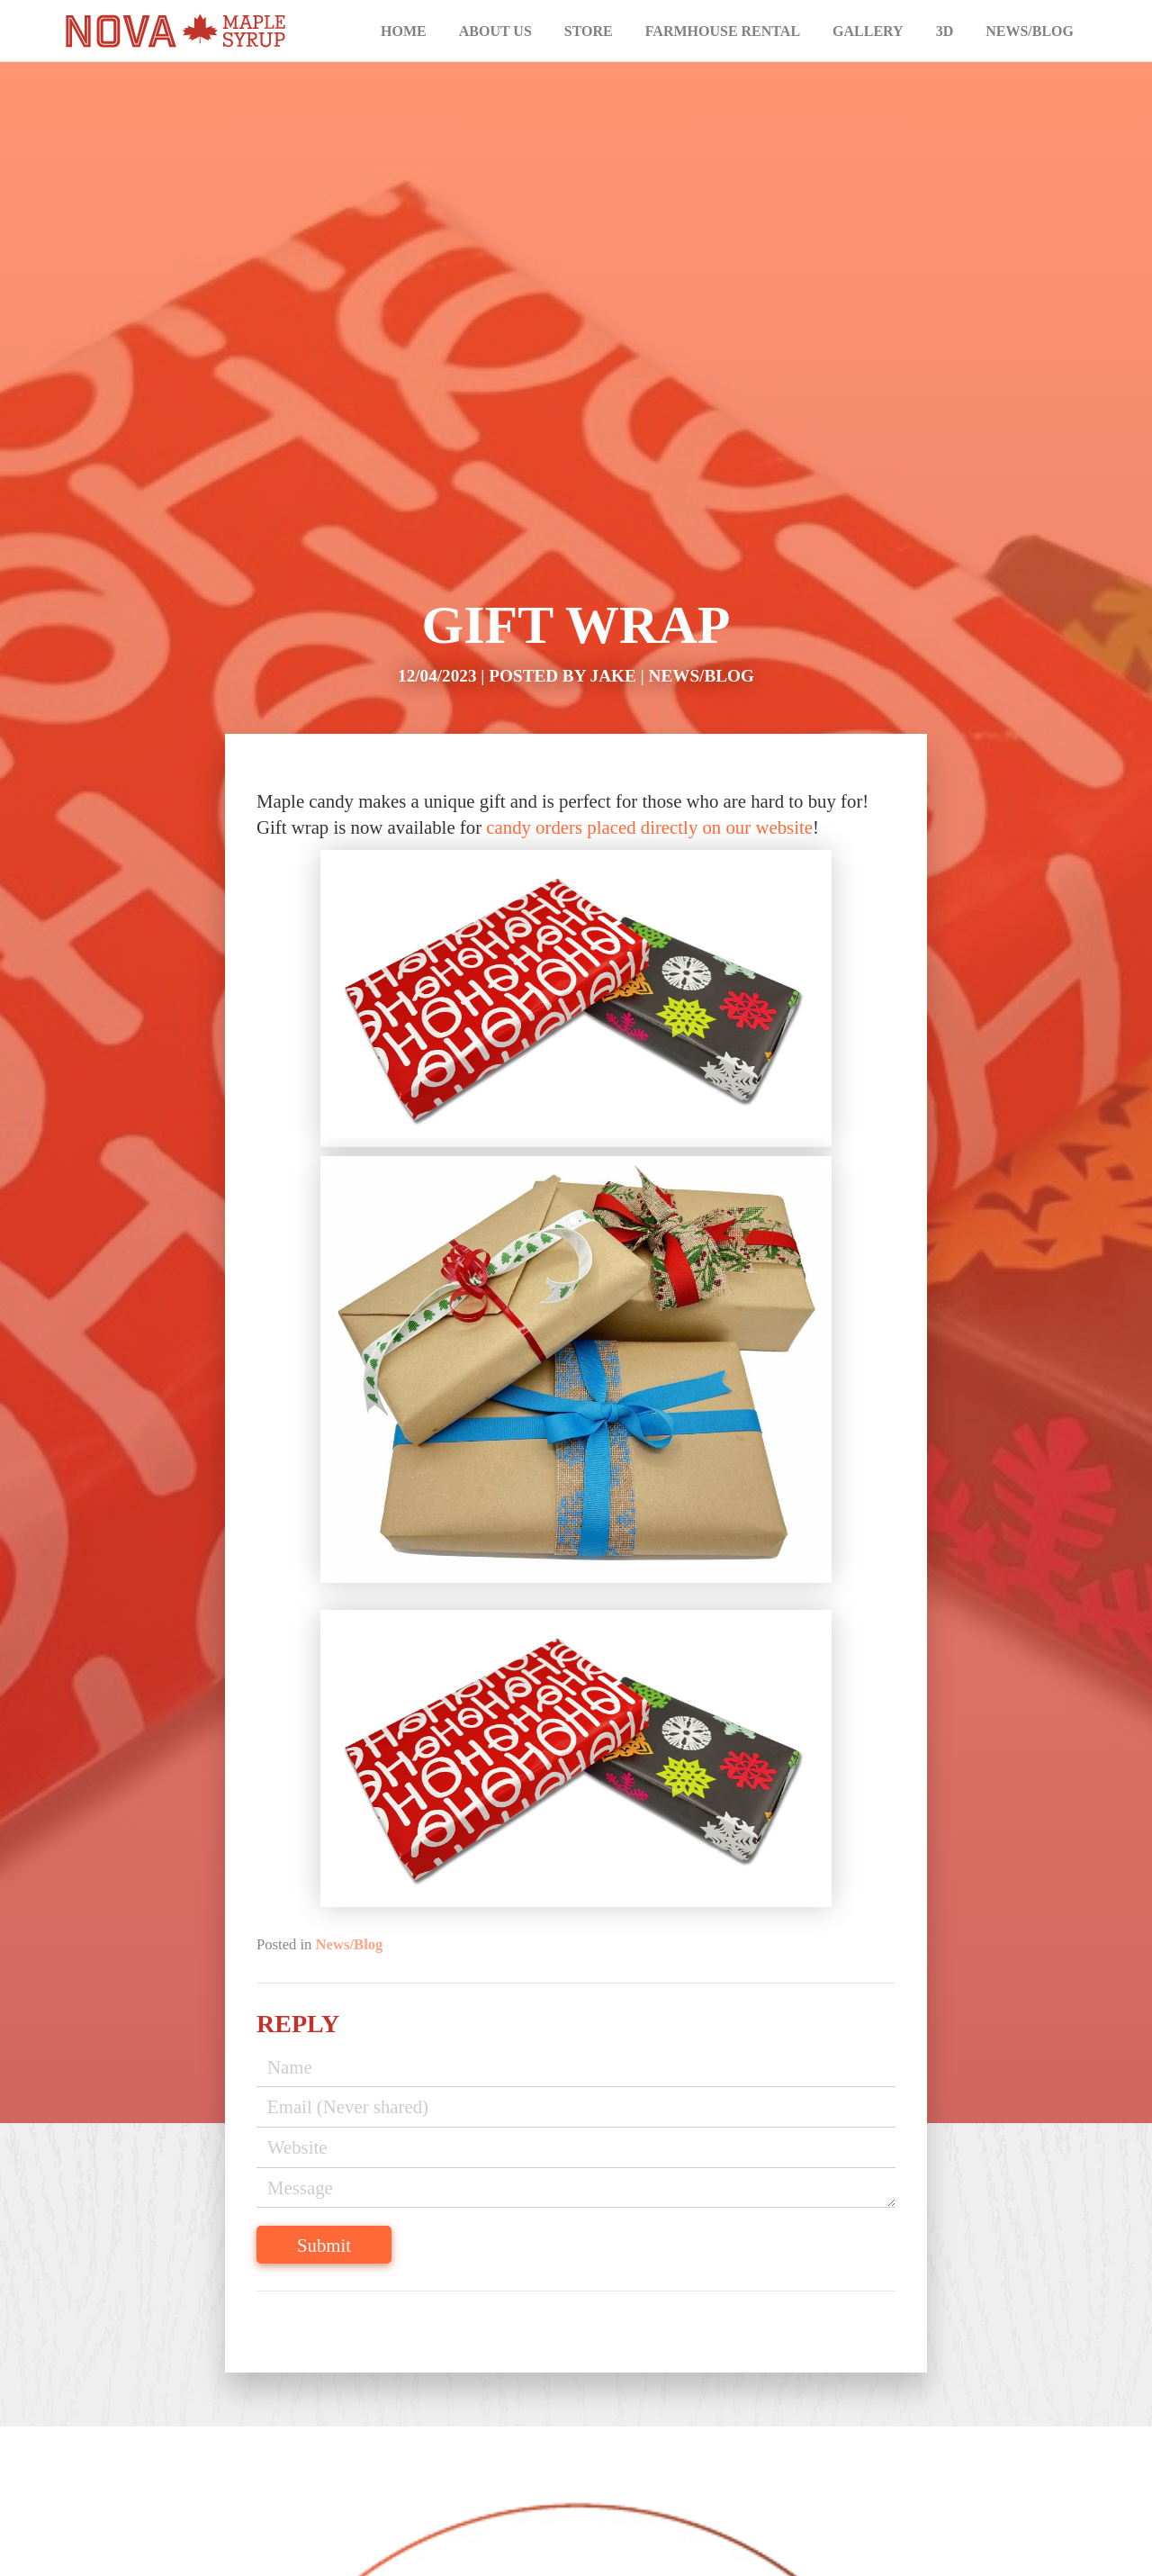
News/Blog (1030, 31)
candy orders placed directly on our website (649, 827)
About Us (495, 31)
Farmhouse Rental (722, 31)
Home (404, 31)
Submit (324, 2245)
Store (588, 31)
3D (945, 31)
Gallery (868, 31)
